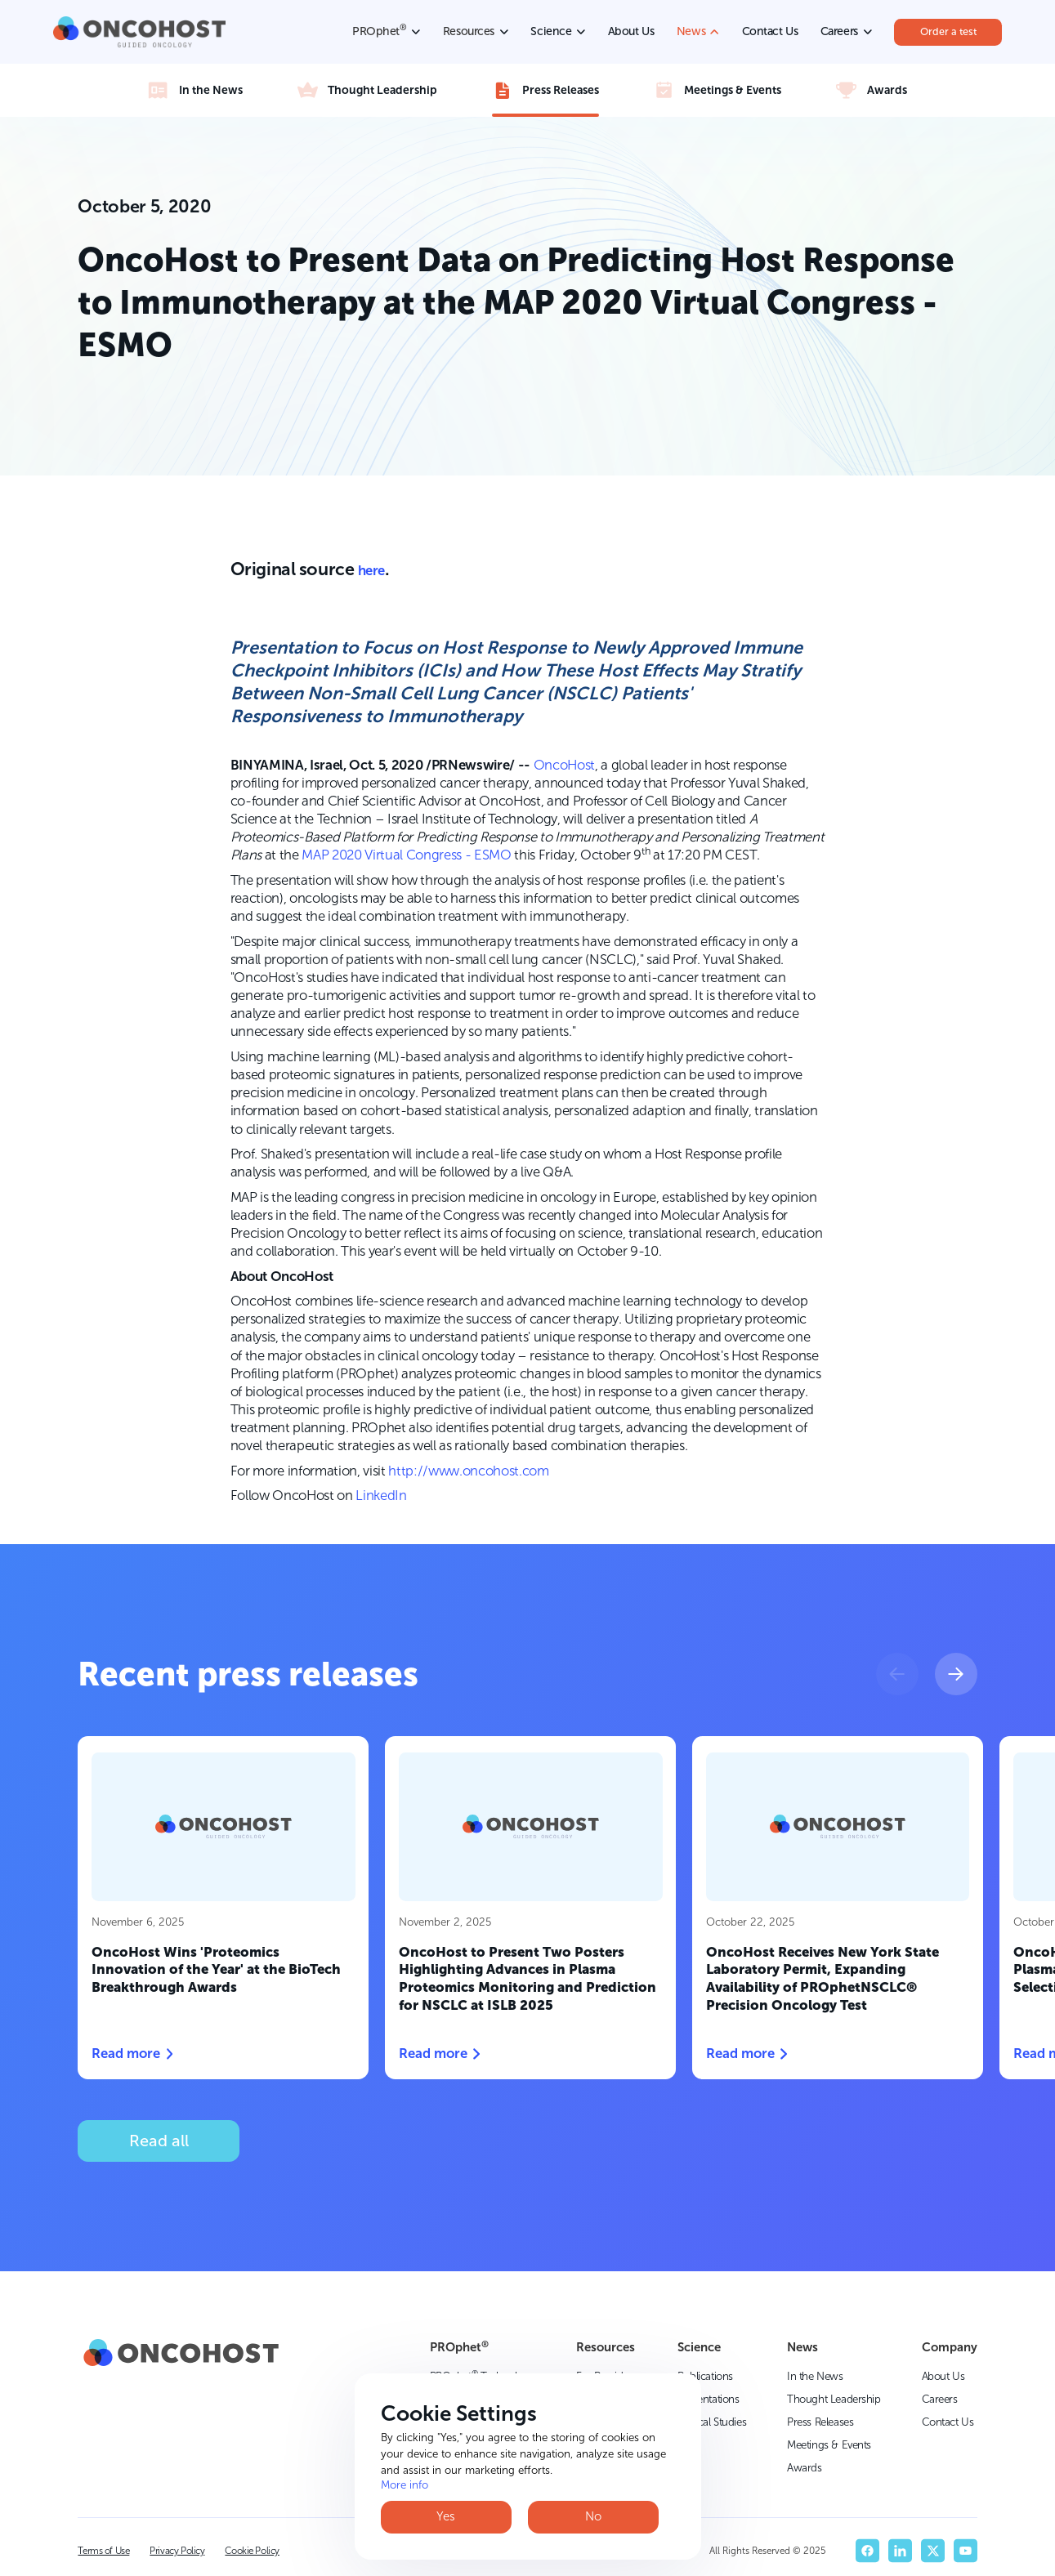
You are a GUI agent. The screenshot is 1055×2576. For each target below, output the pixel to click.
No (593, 2516)
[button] (897, 1674)
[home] (139, 31)
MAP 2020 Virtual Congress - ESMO (406, 854)
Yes (445, 2516)
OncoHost (564, 765)
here (371, 570)
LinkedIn (380, 1495)
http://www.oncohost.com (468, 1470)
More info (404, 2484)
